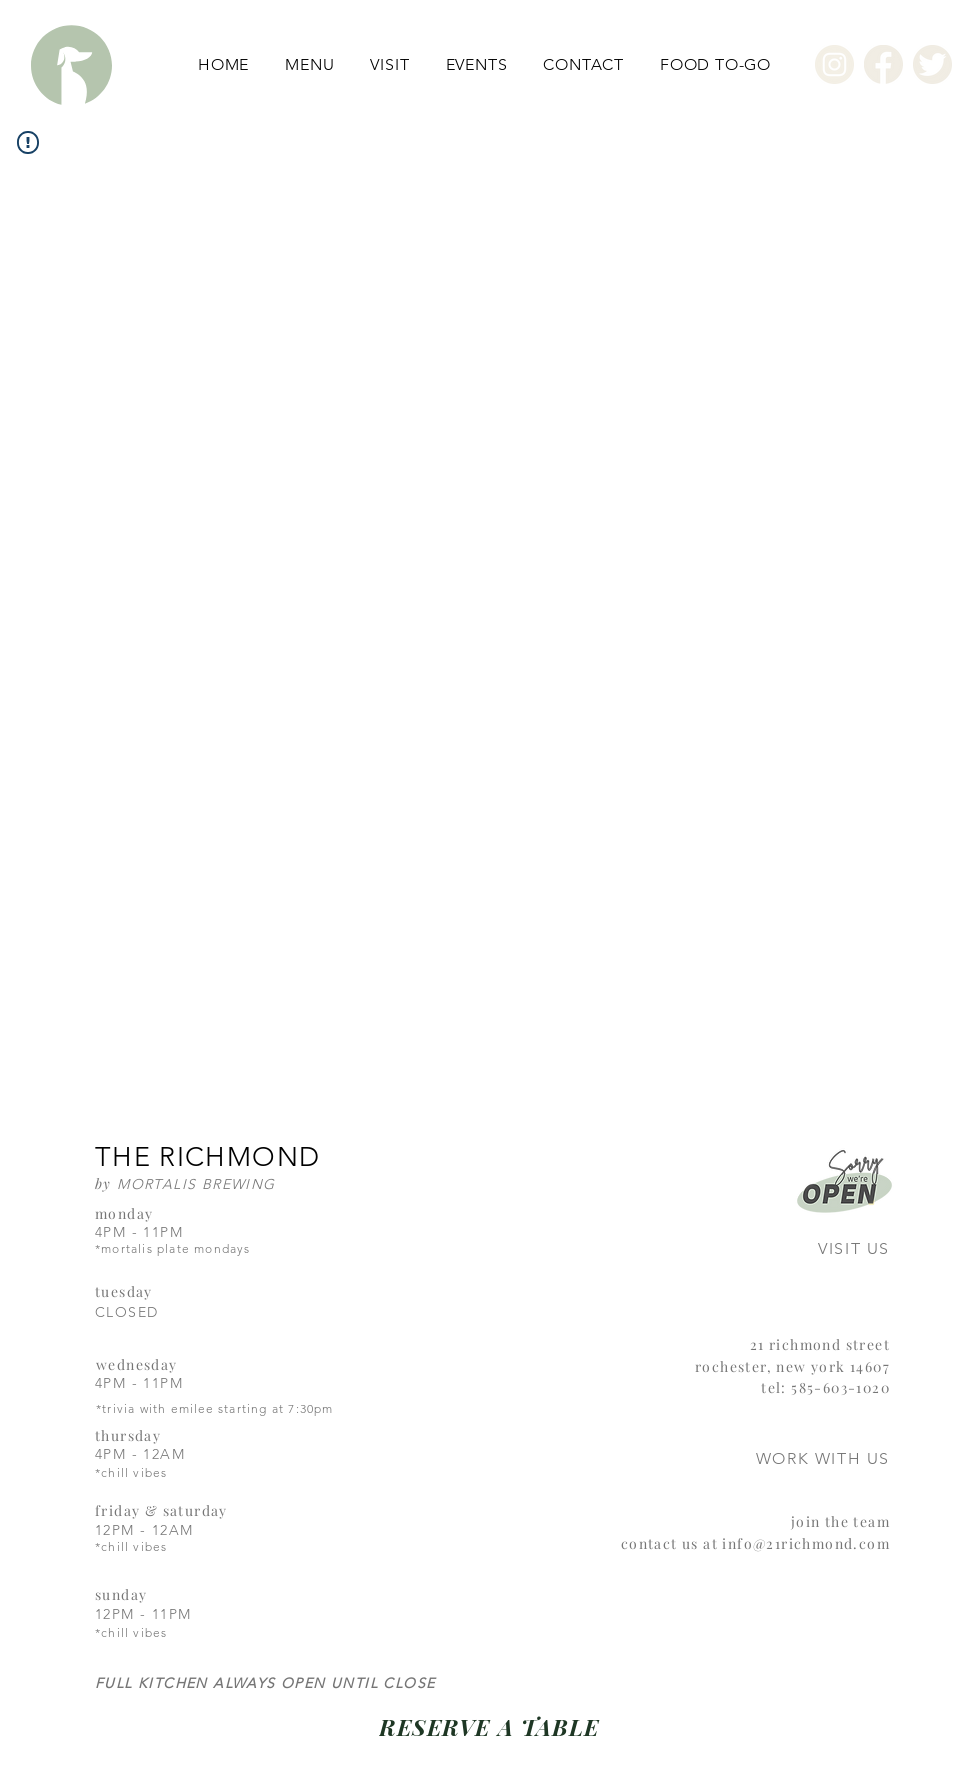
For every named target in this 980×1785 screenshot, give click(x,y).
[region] (815, 1215)
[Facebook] (883, 64)
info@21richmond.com (806, 1543)
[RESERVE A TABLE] (489, 1726)
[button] (309, 64)
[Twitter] (932, 64)
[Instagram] (834, 64)
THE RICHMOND (207, 1157)
